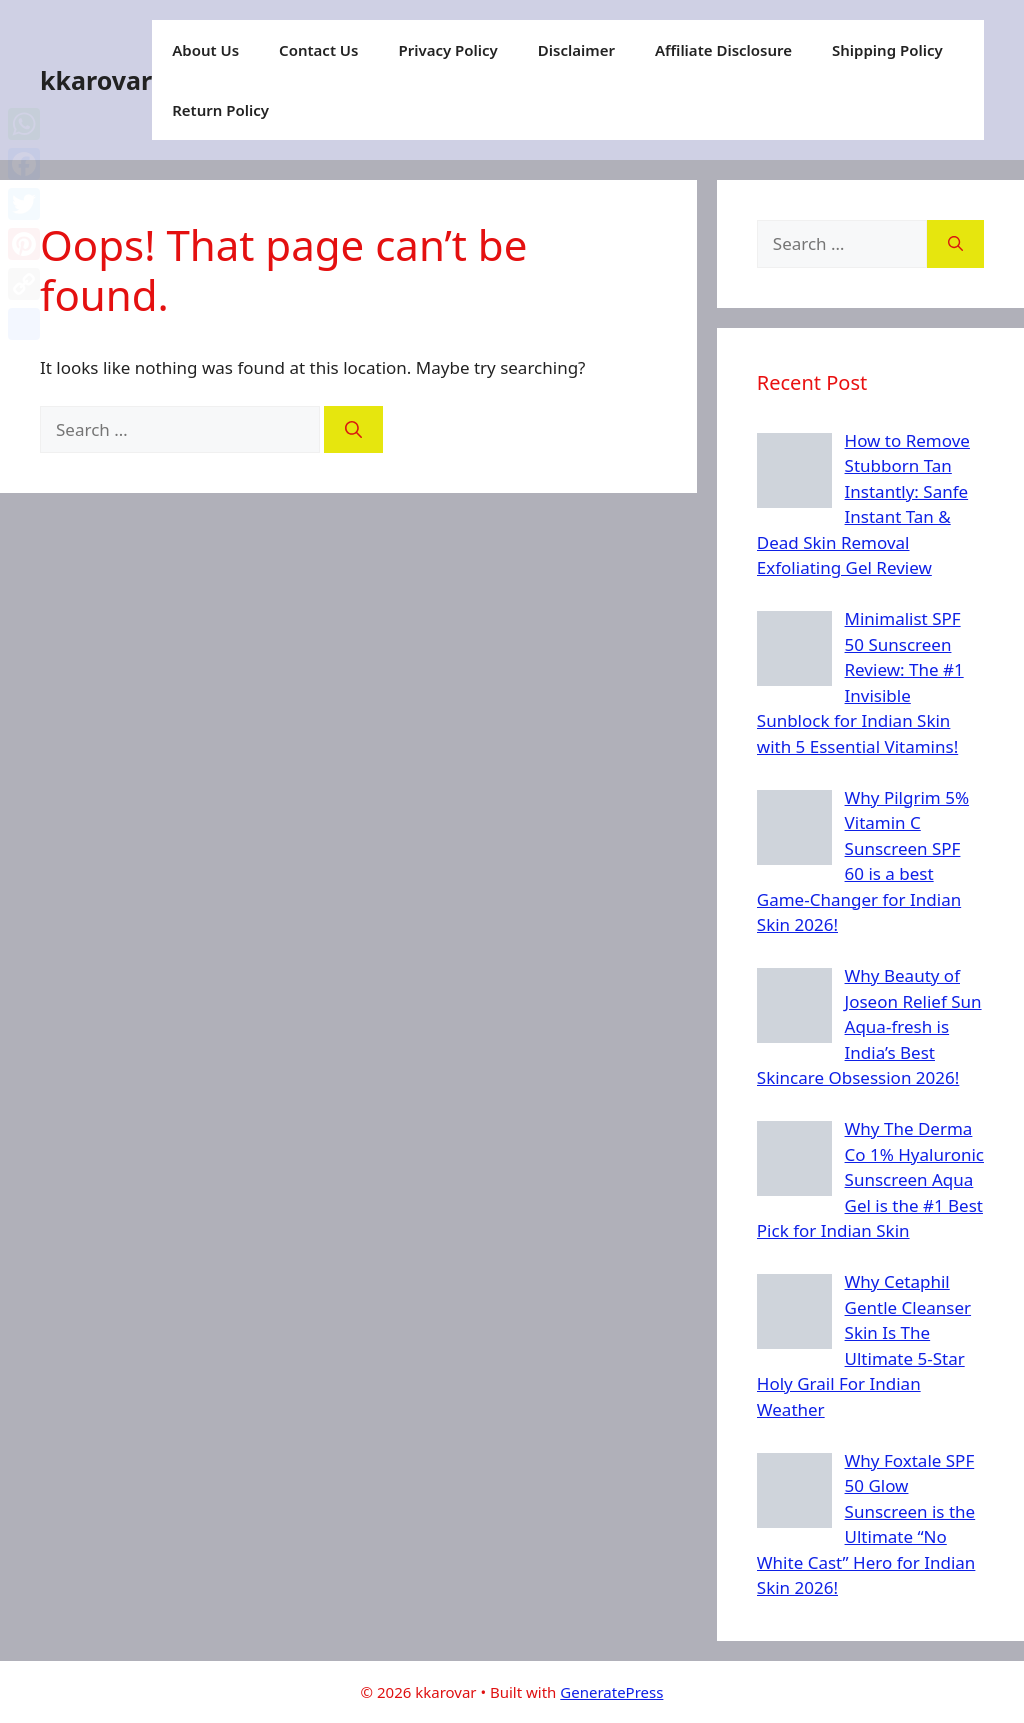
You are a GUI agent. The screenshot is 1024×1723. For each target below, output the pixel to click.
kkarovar (96, 80)
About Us (205, 50)
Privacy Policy (447, 50)
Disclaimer (576, 50)
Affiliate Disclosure (723, 50)
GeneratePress (611, 1692)
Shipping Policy (887, 50)
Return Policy (220, 110)
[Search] (353, 430)
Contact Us (318, 50)
